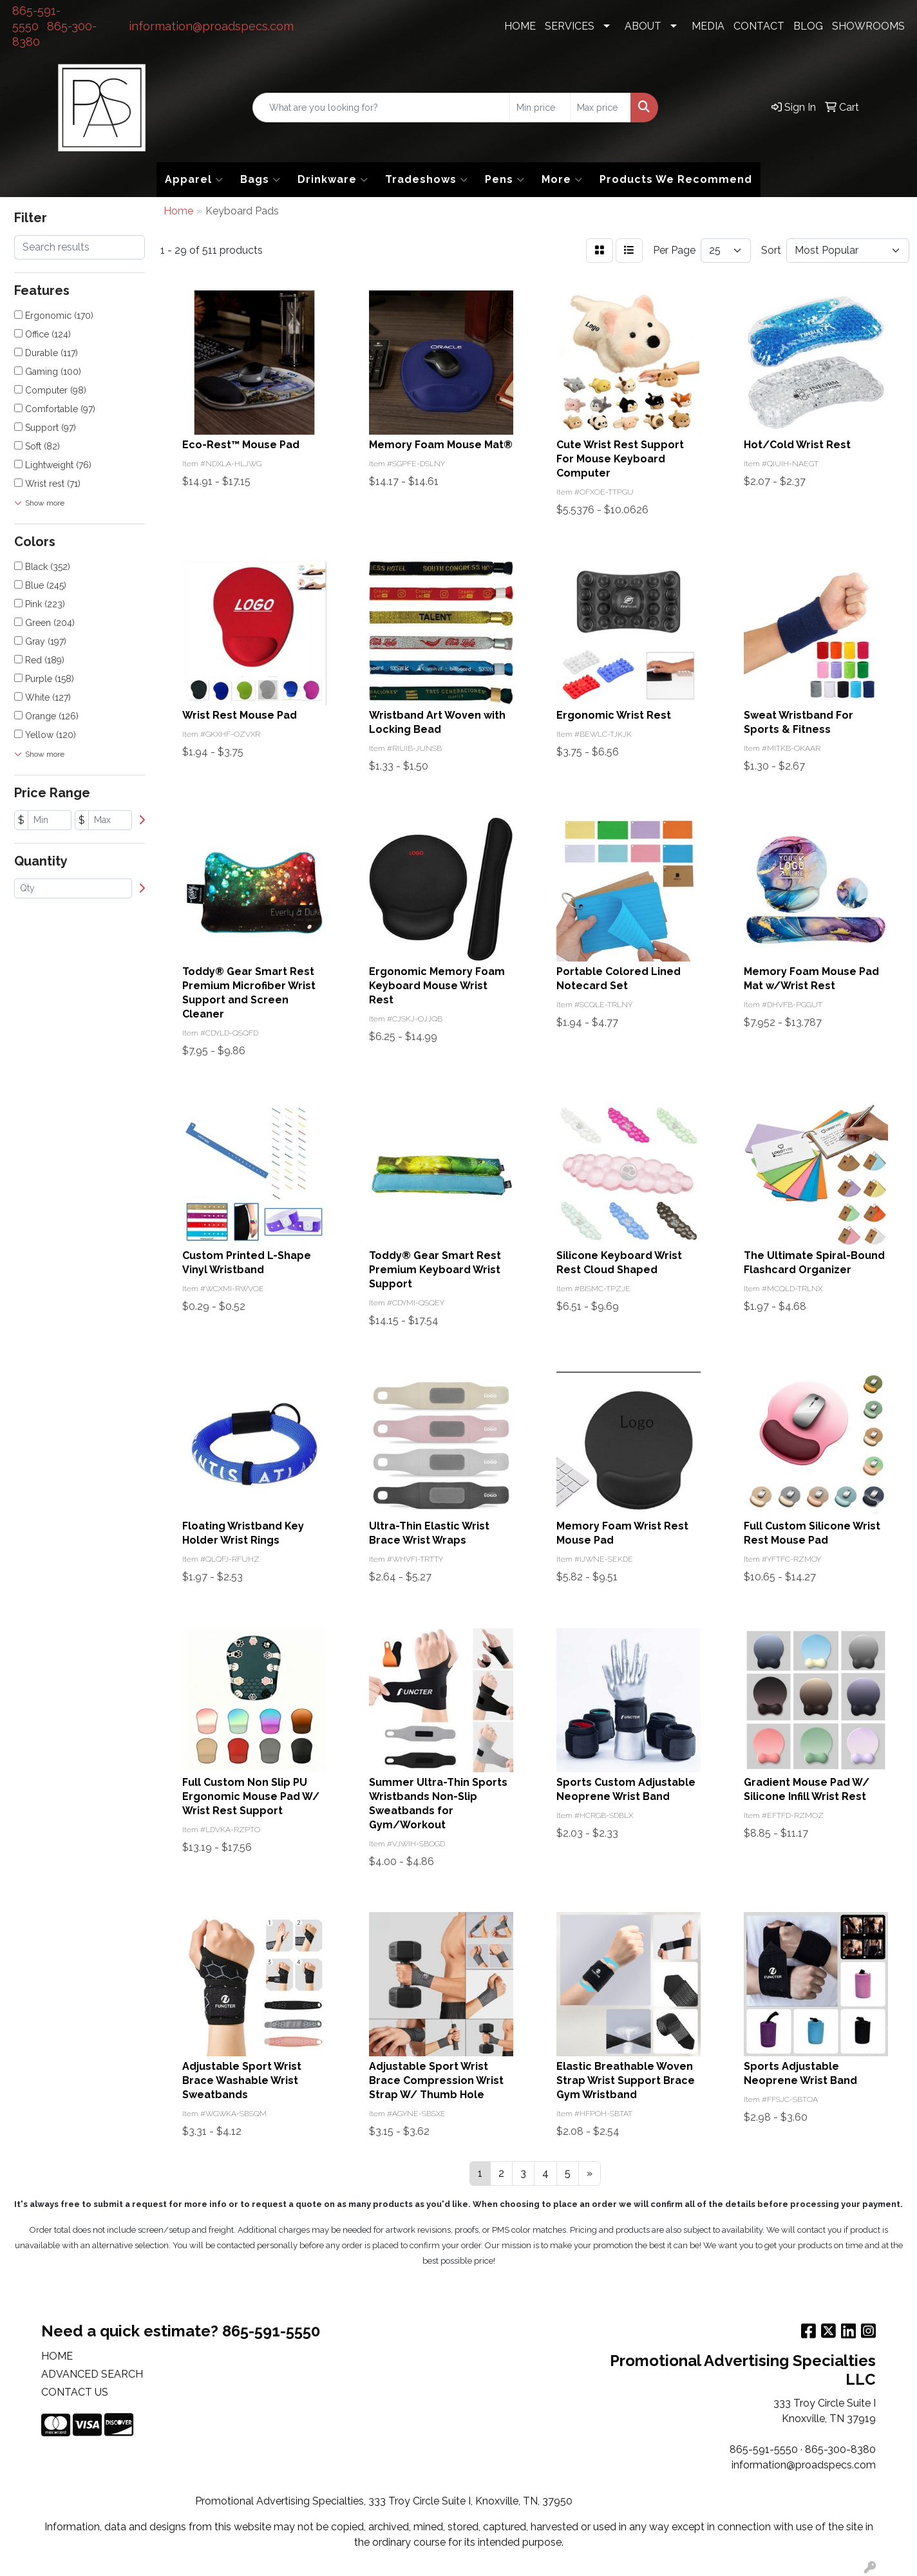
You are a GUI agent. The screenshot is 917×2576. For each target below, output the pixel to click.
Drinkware (333, 179)
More (562, 179)
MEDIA (708, 26)
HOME (520, 26)
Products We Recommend (676, 179)
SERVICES (569, 26)
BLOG (808, 26)
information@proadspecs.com (211, 26)
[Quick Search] (381, 107)
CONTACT (758, 26)
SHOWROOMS (868, 26)
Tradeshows (426, 179)
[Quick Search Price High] (600, 107)
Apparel (194, 179)
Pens (505, 179)
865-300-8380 (840, 2449)
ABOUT (643, 26)
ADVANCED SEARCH (92, 2374)
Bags (260, 179)
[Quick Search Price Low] (540, 107)
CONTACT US (74, 2392)
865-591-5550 (764, 2449)
